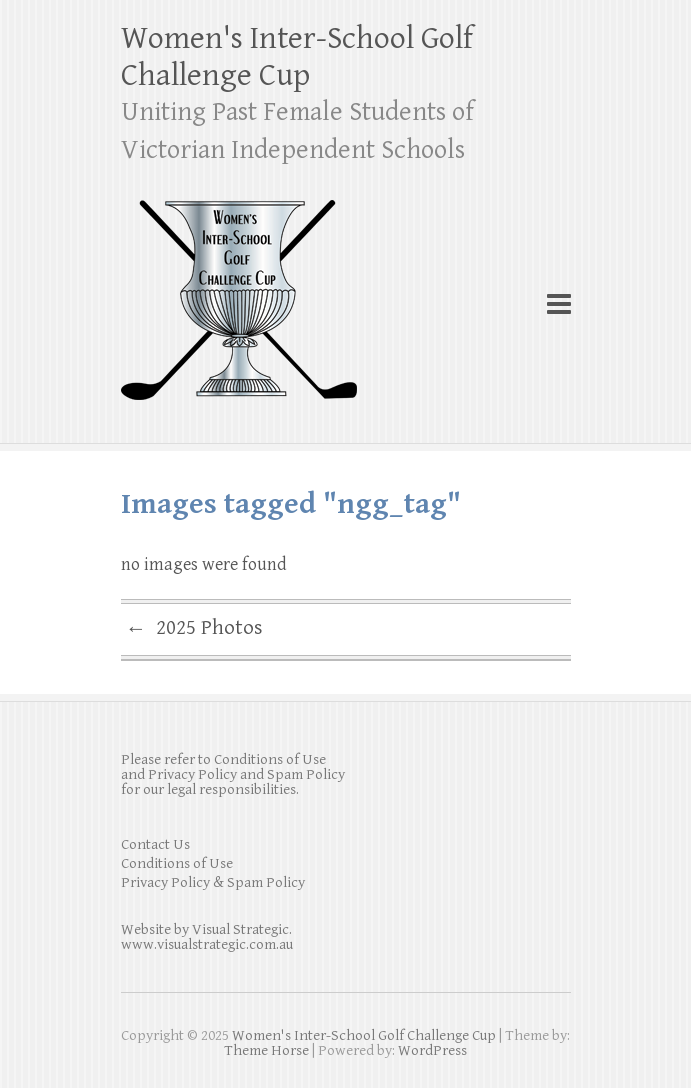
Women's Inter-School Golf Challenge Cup (297, 57)
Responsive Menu (559, 303)
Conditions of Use (177, 863)
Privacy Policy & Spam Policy (213, 882)
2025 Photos (194, 630)
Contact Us (155, 844)
